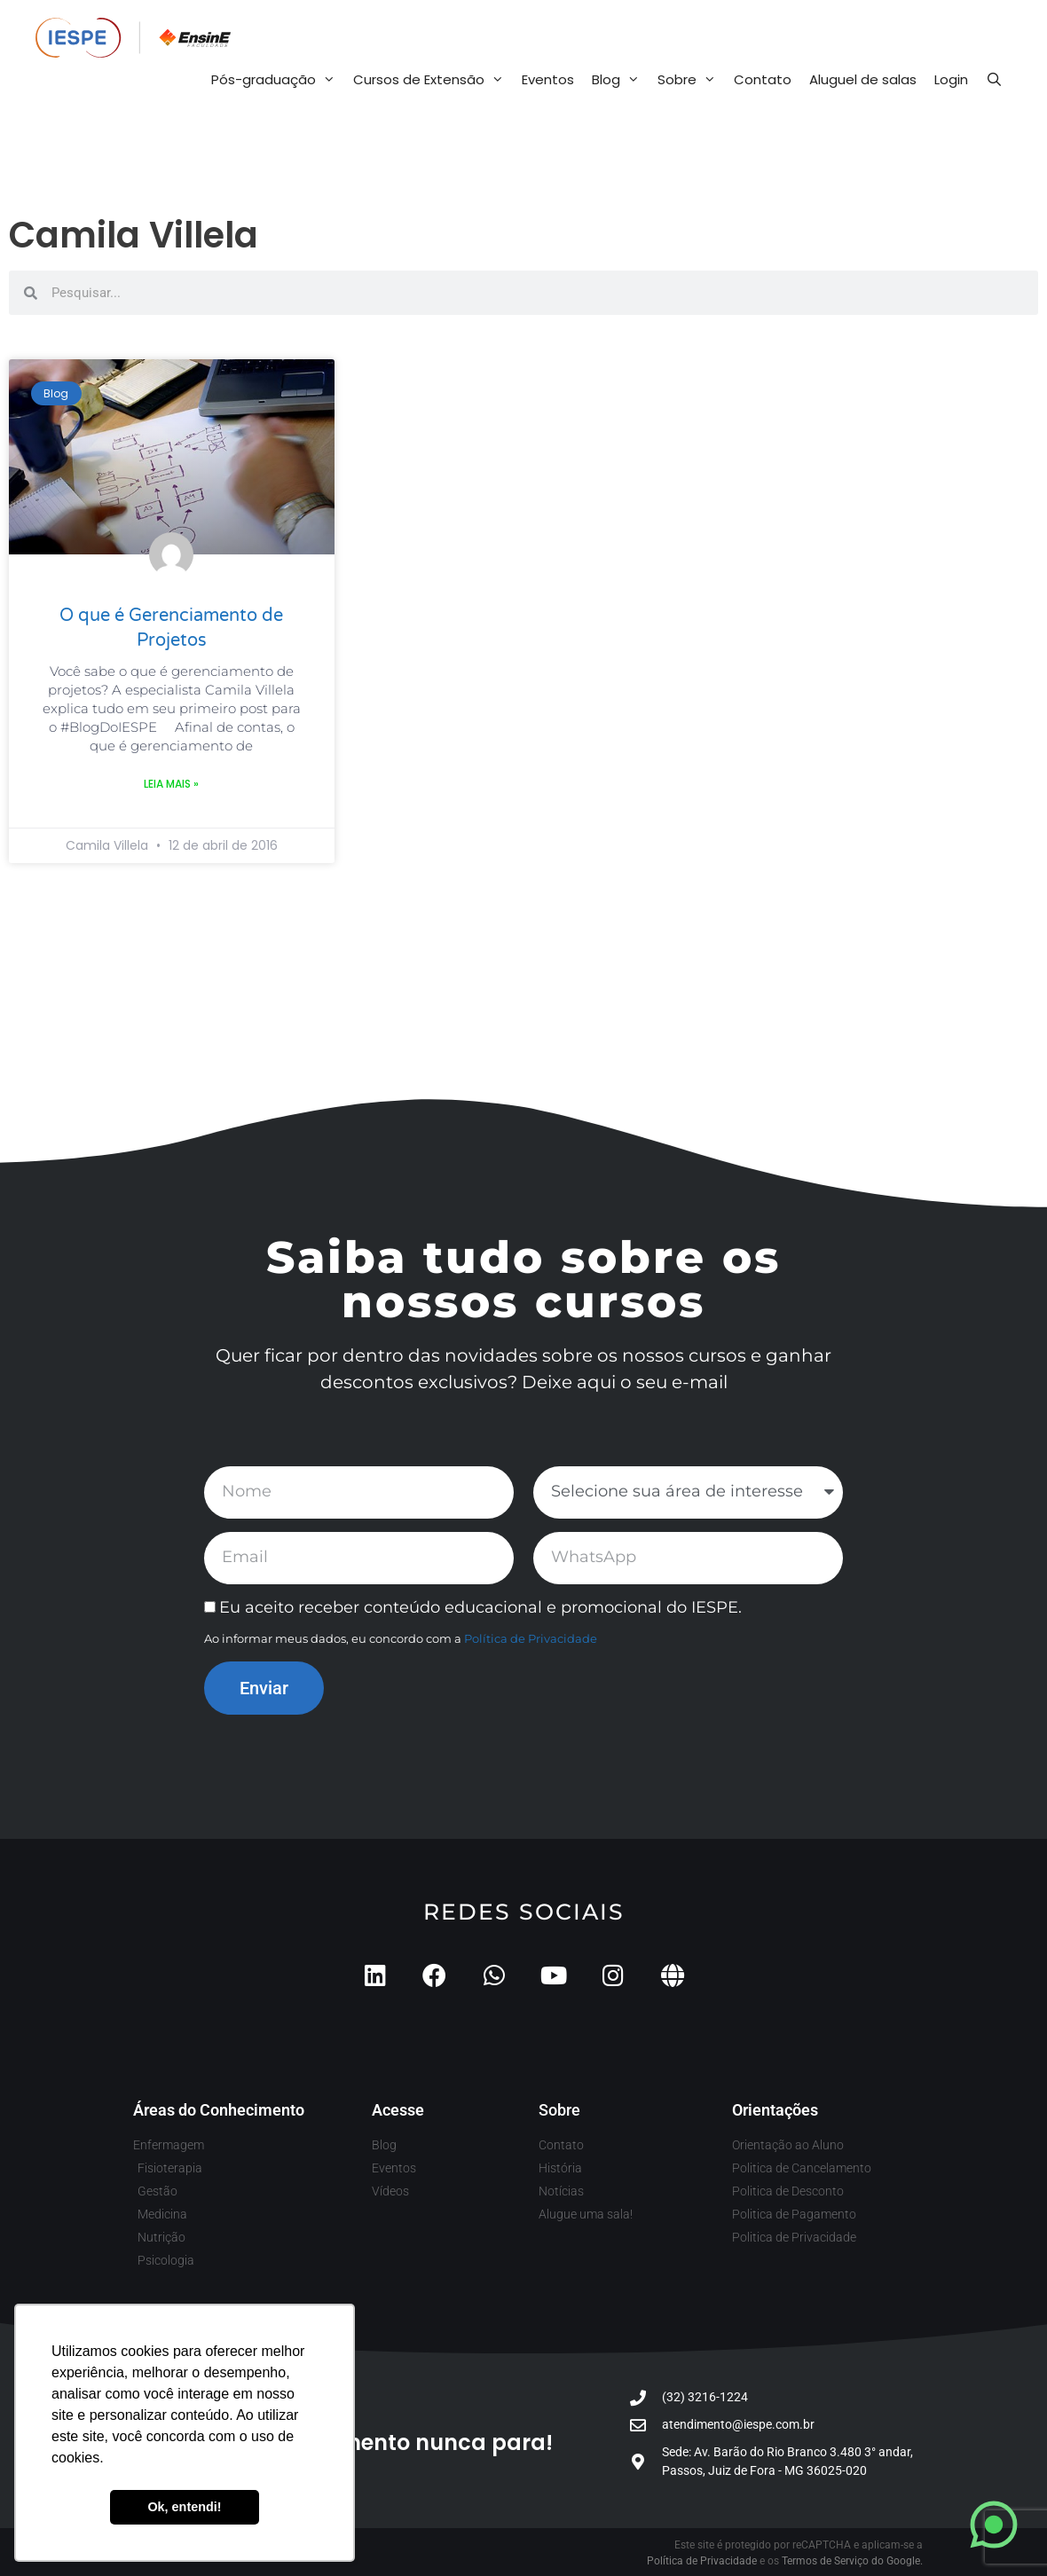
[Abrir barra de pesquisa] (994, 80)
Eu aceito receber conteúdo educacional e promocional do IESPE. (480, 1607)
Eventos (548, 79)
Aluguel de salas (863, 79)
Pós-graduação (277, 80)
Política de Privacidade (530, 1638)
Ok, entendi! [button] (184, 2507)
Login (951, 79)
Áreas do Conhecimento (218, 2110)
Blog (620, 80)
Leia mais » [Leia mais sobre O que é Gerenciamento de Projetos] (171, 783)
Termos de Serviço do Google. (852, 2561)
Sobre (691, 80)
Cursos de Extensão (433, 80)
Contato (762, 79)
